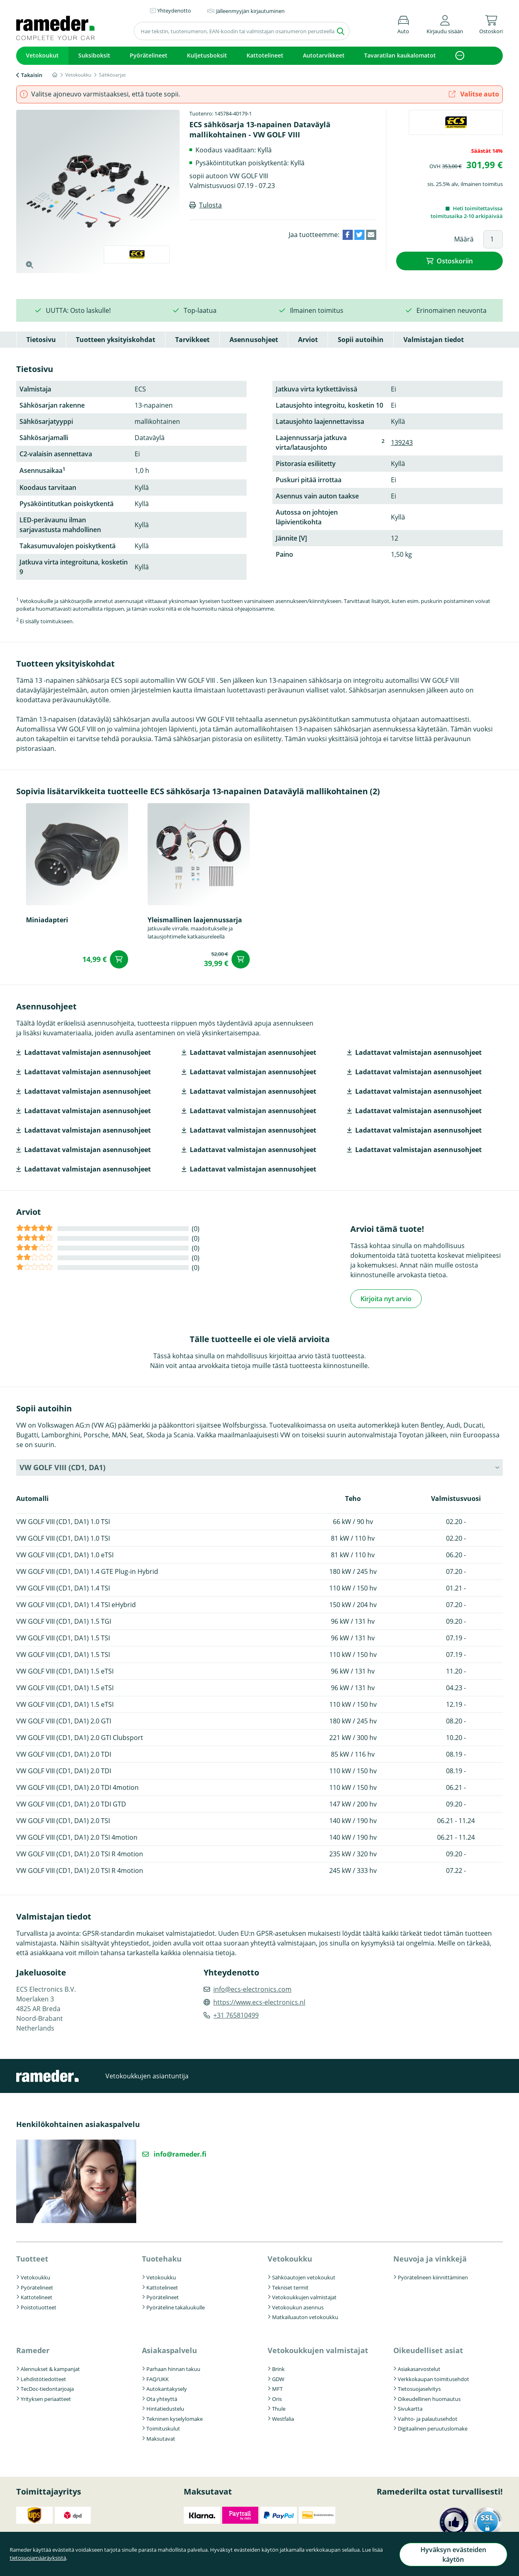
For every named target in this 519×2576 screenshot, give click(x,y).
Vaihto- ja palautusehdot (427, 2418)
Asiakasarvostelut (419, 2368)
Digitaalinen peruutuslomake (433, 2428)
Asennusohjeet (253, 339)
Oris (277, 2398)
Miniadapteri (47, 919)
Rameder (32, 2350)
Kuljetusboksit (207, 55)
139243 (402, 442)
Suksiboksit (94, 55)
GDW (278, 2378)
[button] (445, 23)
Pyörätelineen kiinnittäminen (433, 2277)
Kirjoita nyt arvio (386, 1298)
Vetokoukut (42, 55)
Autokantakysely (166, 2388)
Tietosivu (41, 339)
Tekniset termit (290, 2287)
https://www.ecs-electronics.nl (259, 2001)
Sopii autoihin (361, 339)
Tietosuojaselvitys (419, 2388)
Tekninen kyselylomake (174, 2418)
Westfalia (283, 2418)
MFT (277, 2388)
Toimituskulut (163, 2428)
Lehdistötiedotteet (43, 2378)
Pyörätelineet (148, 55)
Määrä (464, 239)
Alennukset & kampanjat (50, 2368)
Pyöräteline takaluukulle (175, 2307)
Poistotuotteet (38, 2307)
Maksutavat (160, 2438)
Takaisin (31, 75)
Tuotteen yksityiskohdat (115, 339)
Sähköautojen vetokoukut (303, 2277)
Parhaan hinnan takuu (173, 2368)
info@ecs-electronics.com (252, 1988)
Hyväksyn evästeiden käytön (452, 2557)
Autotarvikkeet (324, 55)
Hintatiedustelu (165, 2408)
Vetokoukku (35, 2277)
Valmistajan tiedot (433, 339)
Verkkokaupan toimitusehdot (433, 2378)
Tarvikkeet (192, 339)
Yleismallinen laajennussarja (195, 919)
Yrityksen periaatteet (46, 2398)
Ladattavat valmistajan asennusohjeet (87, 1052)
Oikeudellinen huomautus (429, 2398)
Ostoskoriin (455, 260)
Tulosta (210, 205)
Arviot (308, 339)
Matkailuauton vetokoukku (305, 2316)
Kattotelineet (265, 55)
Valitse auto (474, 94)
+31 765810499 (236, 2014)
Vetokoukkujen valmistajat (304, 2296)
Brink (278, 2368)
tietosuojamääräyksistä (38, 2561)
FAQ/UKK (157, 2378)
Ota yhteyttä (161, 2398)
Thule (278, 2408)
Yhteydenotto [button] (174, 10)
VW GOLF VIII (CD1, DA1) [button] (62, 1467)
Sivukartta (410, 2408)
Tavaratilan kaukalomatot (400, 55)
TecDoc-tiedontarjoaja (47, 2388)
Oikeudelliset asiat (428, 2350)
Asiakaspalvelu (169, 2350)
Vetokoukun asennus (298, 2307)
